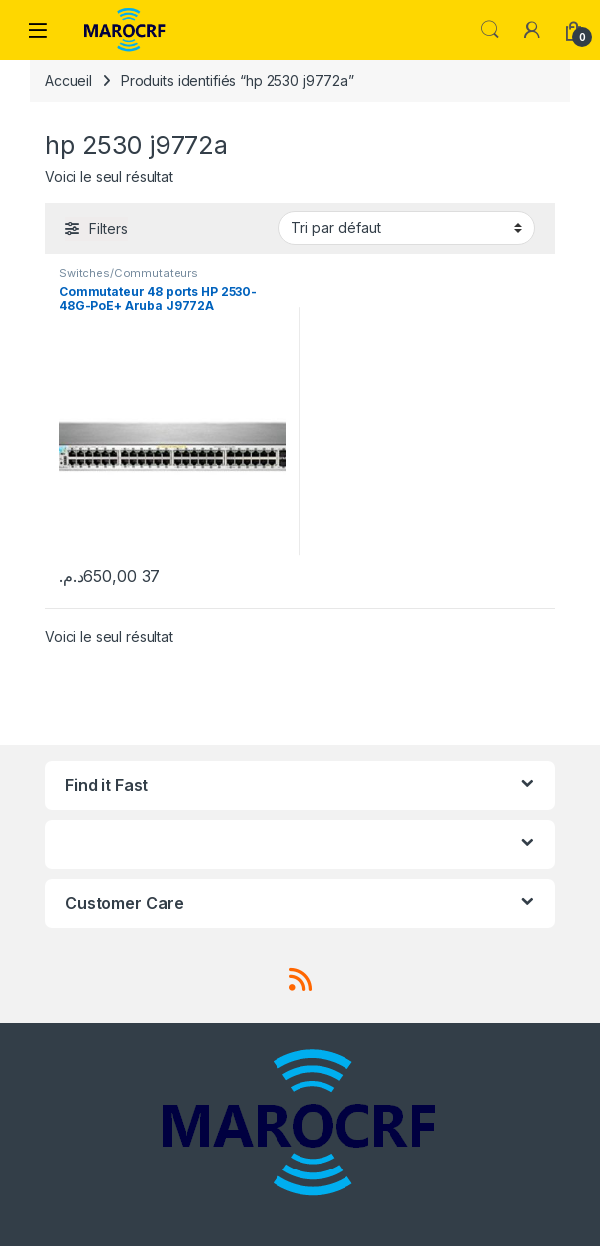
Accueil (68, 80)
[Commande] (406, 228)
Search (490, 30)
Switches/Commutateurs (128, 273)
